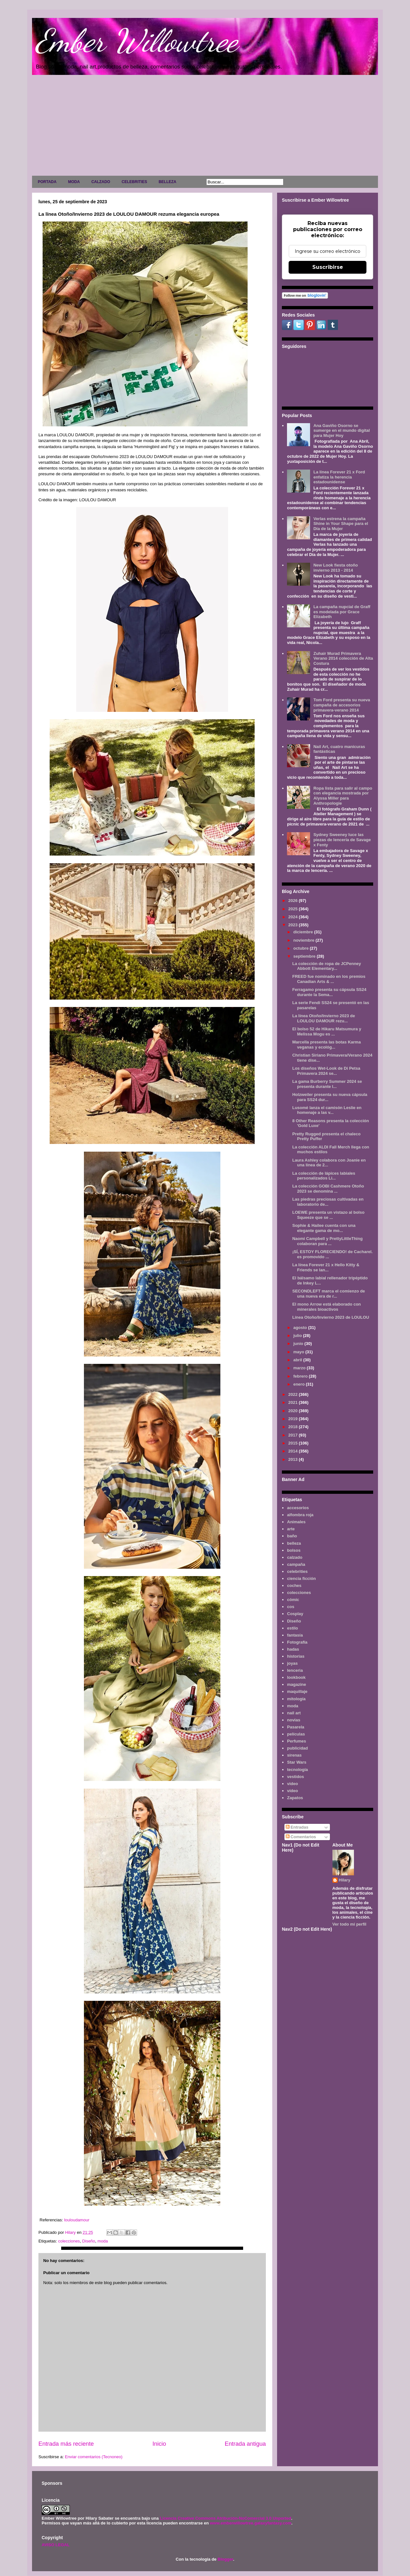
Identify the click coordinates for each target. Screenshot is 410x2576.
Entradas (297, 1827)
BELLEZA (167, 182)
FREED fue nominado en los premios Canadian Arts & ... (328, 979)
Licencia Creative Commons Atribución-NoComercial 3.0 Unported (225, 2518)
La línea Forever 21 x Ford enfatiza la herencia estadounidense (339, 477)
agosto (300, 1327)
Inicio (159, 2444)
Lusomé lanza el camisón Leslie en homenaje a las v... (326, 1110)
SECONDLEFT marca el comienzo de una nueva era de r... (328, 1294)
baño (292, 1536)
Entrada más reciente (66, 2444)
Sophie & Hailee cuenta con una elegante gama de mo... (323, 1228)
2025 (293, 908)
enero (299, 1384)
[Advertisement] (205, 127)
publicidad (297, 1748)
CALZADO (100, 182)
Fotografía (297, 1642)
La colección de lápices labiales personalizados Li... (323, 1176)
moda (102, 2241)
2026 (293, 900)
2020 (293, 1410)
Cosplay (295, 1613)
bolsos (293, 1550)
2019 (293, 1418)
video (292, 1783)
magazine (296, 1684)
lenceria (295, 1670)
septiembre (305, 956)
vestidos (295, 1776)
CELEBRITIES (134, 182)
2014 (293, 1451)
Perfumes (296, 1741)
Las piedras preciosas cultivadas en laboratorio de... (328, 1202)
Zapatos (295, 1797)
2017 (293, 1435)
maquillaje (297, 1691)
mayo (299, 1351)
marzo (300, 1367)
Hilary (344, 1880)
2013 (293, 1459)
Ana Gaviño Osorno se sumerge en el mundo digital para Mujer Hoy (341, 430)
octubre (301, 948)
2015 (293, 1443)
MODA (74, 182)
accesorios (298, 1507)
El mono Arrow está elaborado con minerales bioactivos (326, 1307)
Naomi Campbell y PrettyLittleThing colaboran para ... (327, 1241)
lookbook (296, 1677)
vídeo (292, 1790)
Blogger (225, 2559)
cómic (293, 1599)
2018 (293, 1426)
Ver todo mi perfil (349, 1924)
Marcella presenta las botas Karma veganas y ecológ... (326, 1045)
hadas (293, 1649)
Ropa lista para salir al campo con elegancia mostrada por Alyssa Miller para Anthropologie (342, 796)
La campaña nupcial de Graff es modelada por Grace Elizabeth (341, 611)
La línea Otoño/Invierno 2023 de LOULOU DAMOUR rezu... (323, 1018)
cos (290, 1606)
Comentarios (301, 1836)
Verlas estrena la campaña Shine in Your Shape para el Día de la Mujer (340, 523)
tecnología (297, 1769)
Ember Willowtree (136, 40)
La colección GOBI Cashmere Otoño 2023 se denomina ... (328, 1189)
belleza (294, 1543)
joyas (292, 1663)
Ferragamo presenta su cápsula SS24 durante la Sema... (329, 992)
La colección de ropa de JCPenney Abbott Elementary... (326, 966)
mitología (296, 1698)
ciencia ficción (301, 1578)
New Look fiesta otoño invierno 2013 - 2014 (335, 568)
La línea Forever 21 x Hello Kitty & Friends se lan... (325, 1267)
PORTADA (47, 182)
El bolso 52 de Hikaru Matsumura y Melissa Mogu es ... (326, 1031)
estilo (292, 1628)
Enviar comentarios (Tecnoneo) (93, 2456)
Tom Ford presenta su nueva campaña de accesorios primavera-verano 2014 (341, 704)
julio (298, 1335)
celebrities (297, 1571)
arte (291, 1528)
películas (296, 1734)
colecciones (69, 2241)
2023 (293, 924)
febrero (301, 1376)
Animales (296, 1521)
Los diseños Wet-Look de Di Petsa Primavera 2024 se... (326, 1071)
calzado (294, 1557)
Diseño (88, 2241)
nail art (294, 1713)
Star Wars (296, 1762)
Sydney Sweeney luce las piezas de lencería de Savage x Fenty (342, 839)
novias (293, 1720)
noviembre (304, 940)
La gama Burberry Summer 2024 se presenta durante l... (327, 1084)
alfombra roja (300, 1514)
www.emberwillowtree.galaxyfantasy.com (250, 2523)
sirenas (294, 1755)
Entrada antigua (245, 2444)
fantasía (295, 1635)
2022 (293, 1394)
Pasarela (295, 1727)
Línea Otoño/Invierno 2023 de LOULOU (330, 1317)
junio (299, 1343)
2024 (293, 916)
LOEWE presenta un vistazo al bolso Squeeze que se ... (328, 1215)
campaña (296, 1564)
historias (295, 1656)
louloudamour (76, 2220)
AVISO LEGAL (56, 2544)
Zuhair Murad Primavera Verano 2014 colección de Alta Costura (343, 658)
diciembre (303, 932)
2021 (293, 1402)
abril (298, 1359)
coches (294, 1585)
